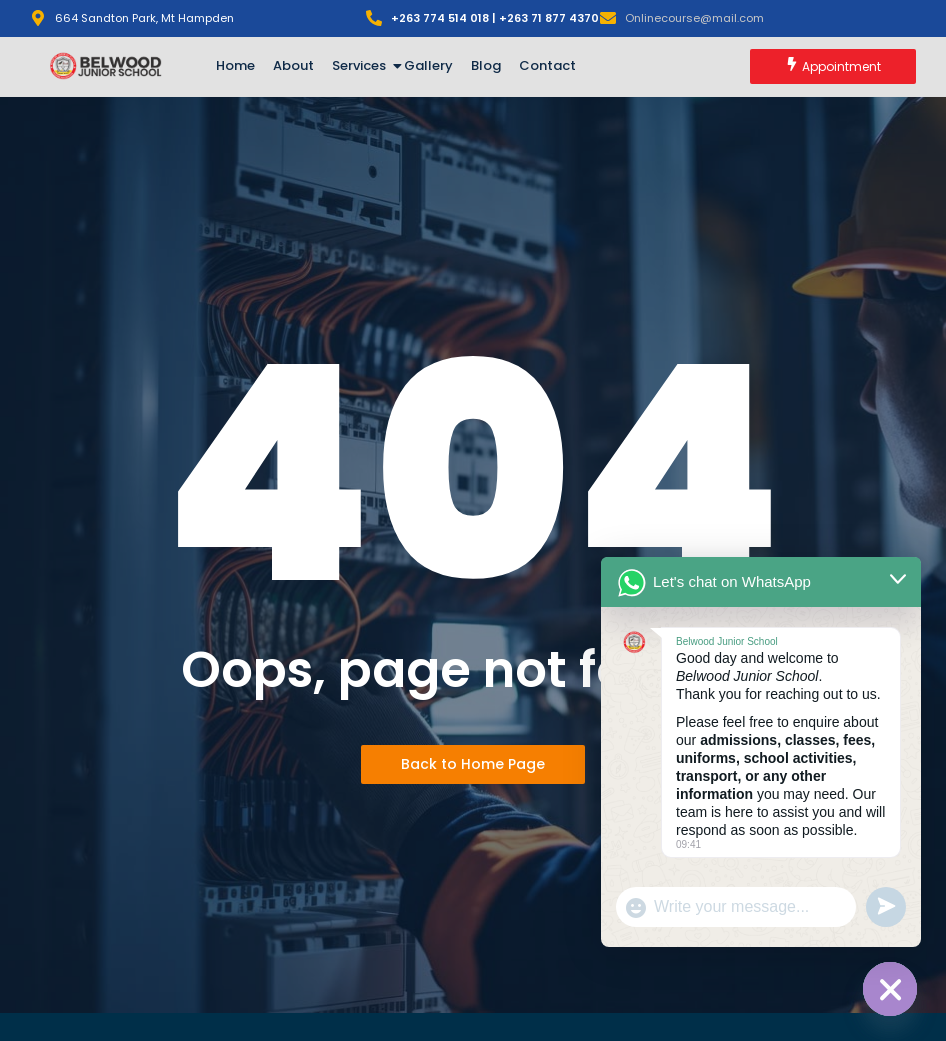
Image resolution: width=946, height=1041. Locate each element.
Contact (547, 65)
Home (235, 65)
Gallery (428, 65)
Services (362, 65)
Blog (486, 65)
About (293, 65)
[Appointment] (833, 66)
